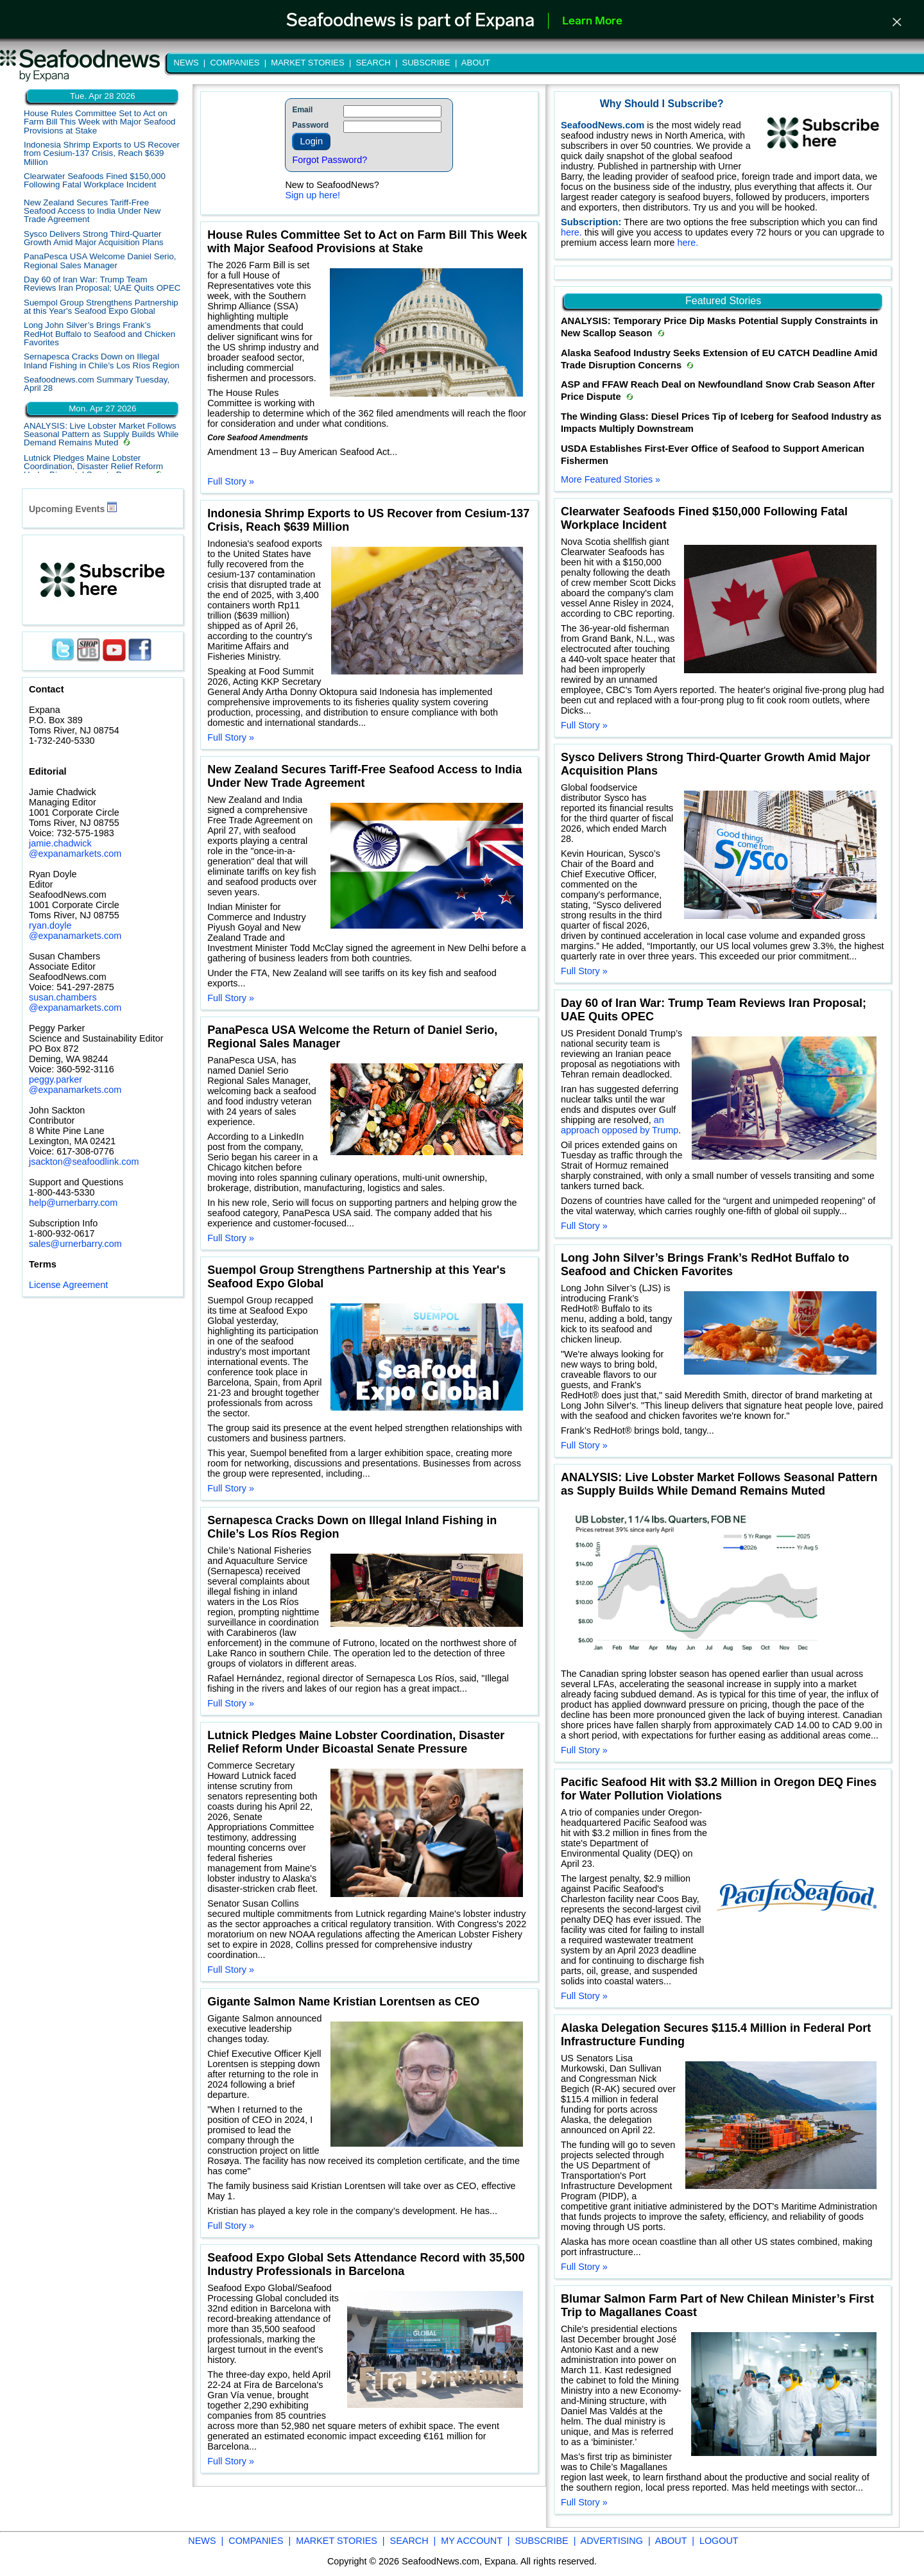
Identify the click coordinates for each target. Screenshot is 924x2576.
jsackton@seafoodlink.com (84, 1161)
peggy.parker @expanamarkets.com (75, 1084)
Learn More (592, 21)
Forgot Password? (329, 160)
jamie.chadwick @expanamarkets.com (75, 848)
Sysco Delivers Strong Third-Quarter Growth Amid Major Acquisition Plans (94, 238)
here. (573, 232)
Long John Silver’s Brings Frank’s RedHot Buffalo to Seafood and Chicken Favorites (99, 333)
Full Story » (230, 481)
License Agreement (68, 1285)
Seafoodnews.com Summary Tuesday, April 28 (96, 384)
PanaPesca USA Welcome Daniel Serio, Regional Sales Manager (100, 261)
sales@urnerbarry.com (75, 1244)
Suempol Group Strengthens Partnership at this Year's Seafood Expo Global (101, 307)
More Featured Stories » (610, 479)
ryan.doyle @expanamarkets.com (75, 930)
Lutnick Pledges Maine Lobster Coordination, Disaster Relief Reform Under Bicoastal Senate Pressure (93, 466)
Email (302, 109)
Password (310, 125)
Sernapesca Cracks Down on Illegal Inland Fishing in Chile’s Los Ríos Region (102, 361)
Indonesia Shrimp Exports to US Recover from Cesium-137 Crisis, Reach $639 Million (102, 153)
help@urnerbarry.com (73, 1203)
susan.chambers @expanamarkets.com (75, 1002)
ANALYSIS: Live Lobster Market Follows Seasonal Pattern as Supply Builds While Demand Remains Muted (101, 434)
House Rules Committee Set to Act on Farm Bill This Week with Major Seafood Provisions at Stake (100, 121)
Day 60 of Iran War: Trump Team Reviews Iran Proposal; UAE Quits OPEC (102, 284)
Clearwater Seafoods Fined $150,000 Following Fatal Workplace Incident (95, 180)
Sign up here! (312, 195)
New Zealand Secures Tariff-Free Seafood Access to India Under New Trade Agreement (92, 211)
